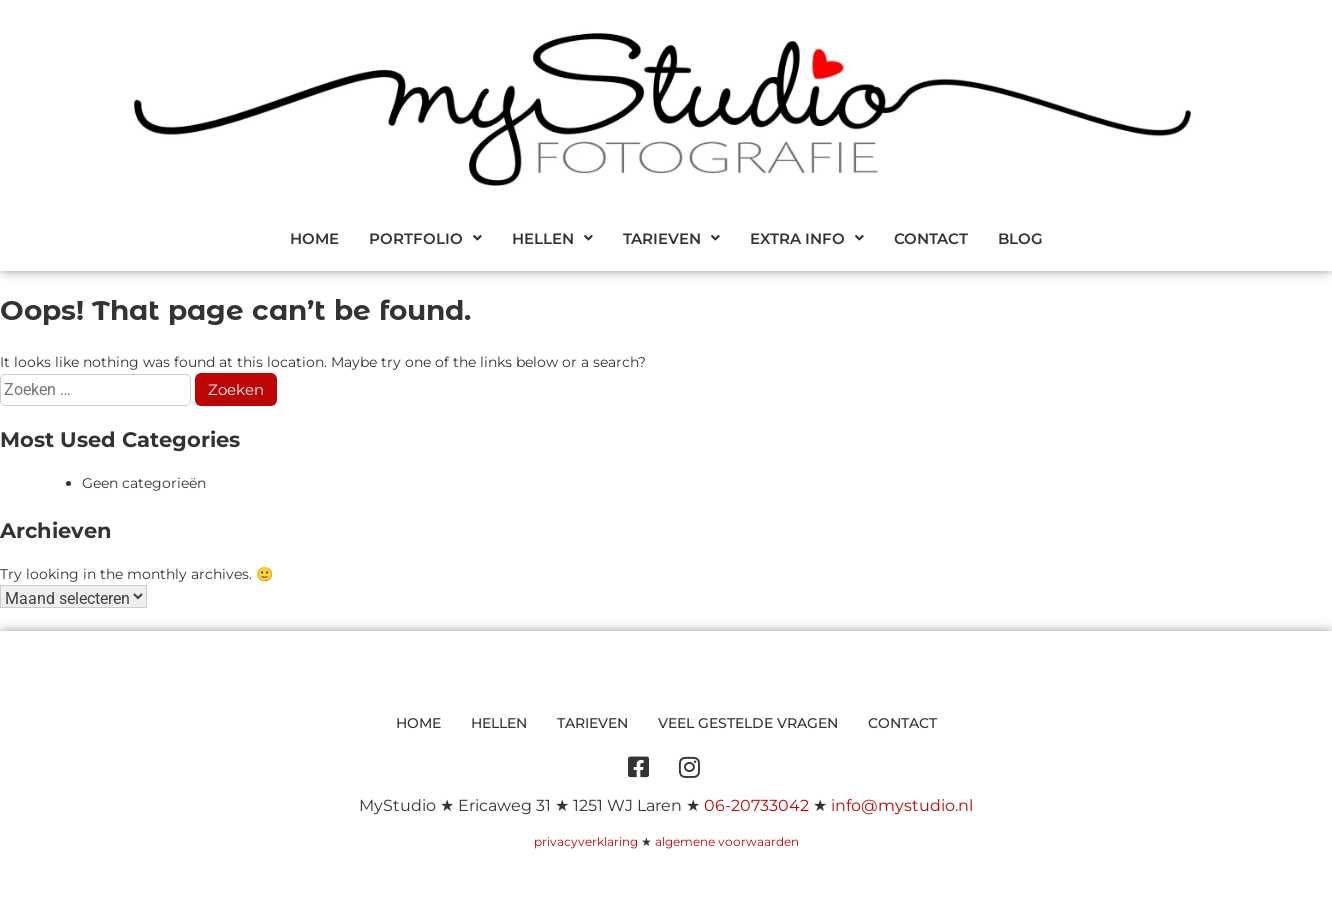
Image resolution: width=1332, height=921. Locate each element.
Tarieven (671, 238)
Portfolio (425, 238)
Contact (931, 238)
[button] (425, 238)
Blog (1020, 238)
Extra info (807, 238)
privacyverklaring (586, 841)
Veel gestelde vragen (748, 723)
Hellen (552, 238)
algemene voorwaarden (727, 841)
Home (314, 238)
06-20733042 (756, 805)
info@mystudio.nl (902, 805)
